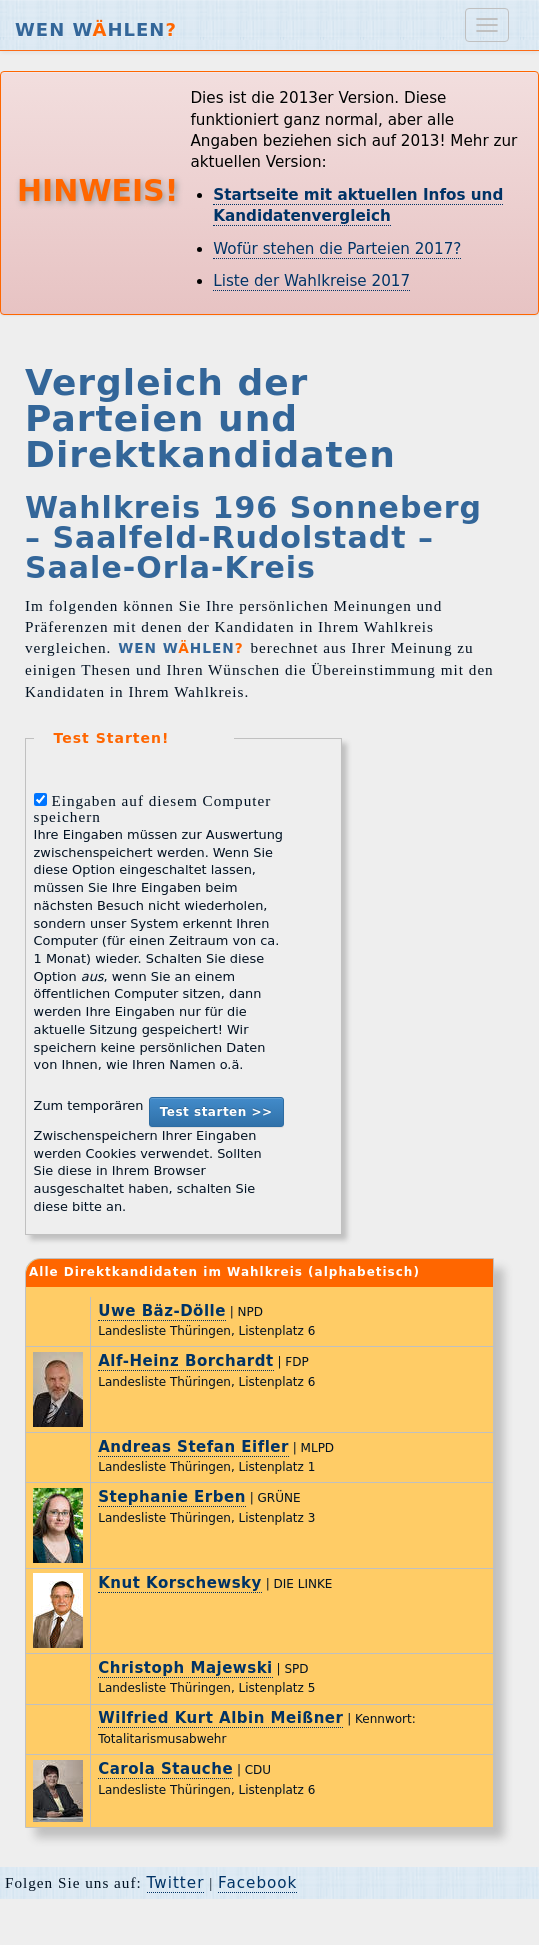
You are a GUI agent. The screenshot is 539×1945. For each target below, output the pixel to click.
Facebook (257, 1883)
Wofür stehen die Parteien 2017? (337, 249)
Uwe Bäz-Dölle (162, 1311)
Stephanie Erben (172, 1497)
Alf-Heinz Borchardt (185, 1361)
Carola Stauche (165, 1769)
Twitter (176, 1883)
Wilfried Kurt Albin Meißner (220, 1718)
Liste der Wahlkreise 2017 (311, 281)
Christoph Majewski (185, 1668)
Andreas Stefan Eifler (193, 1447)
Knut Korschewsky (180, 1583)
